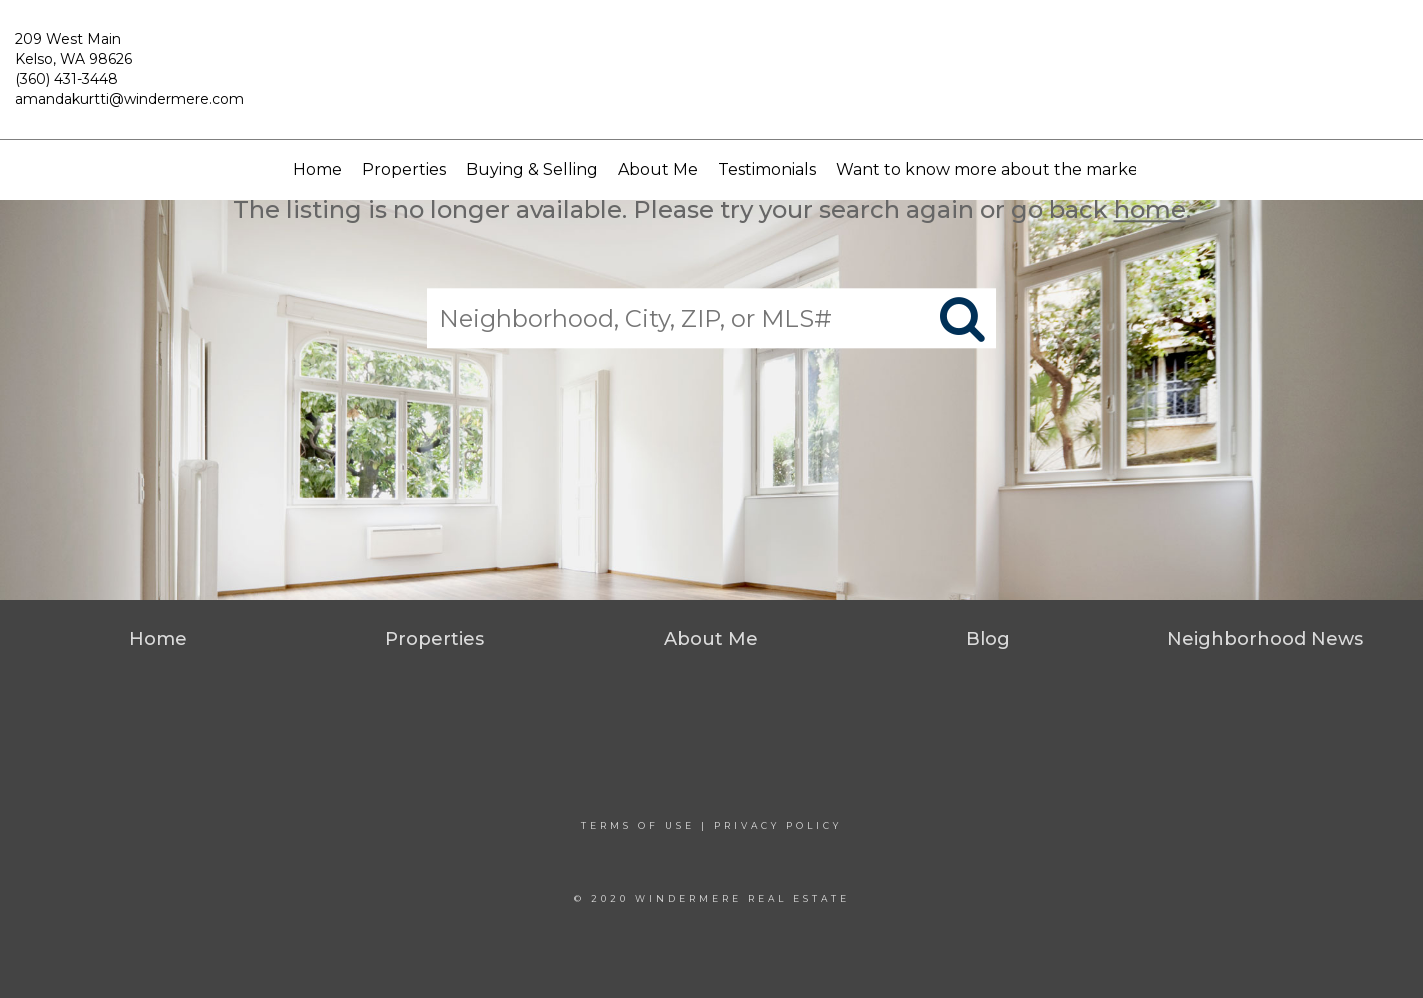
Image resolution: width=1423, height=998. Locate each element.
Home (317, 169)
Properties (404, 169)
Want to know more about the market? (995, 169)
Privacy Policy (778, 825)
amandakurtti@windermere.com (129, 99)
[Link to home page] (711, 79)
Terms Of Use (638, 825)
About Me (658, 169)
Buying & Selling (532, 169)
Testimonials (767, 169)
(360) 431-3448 (66, 79)
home (1150, 209)
